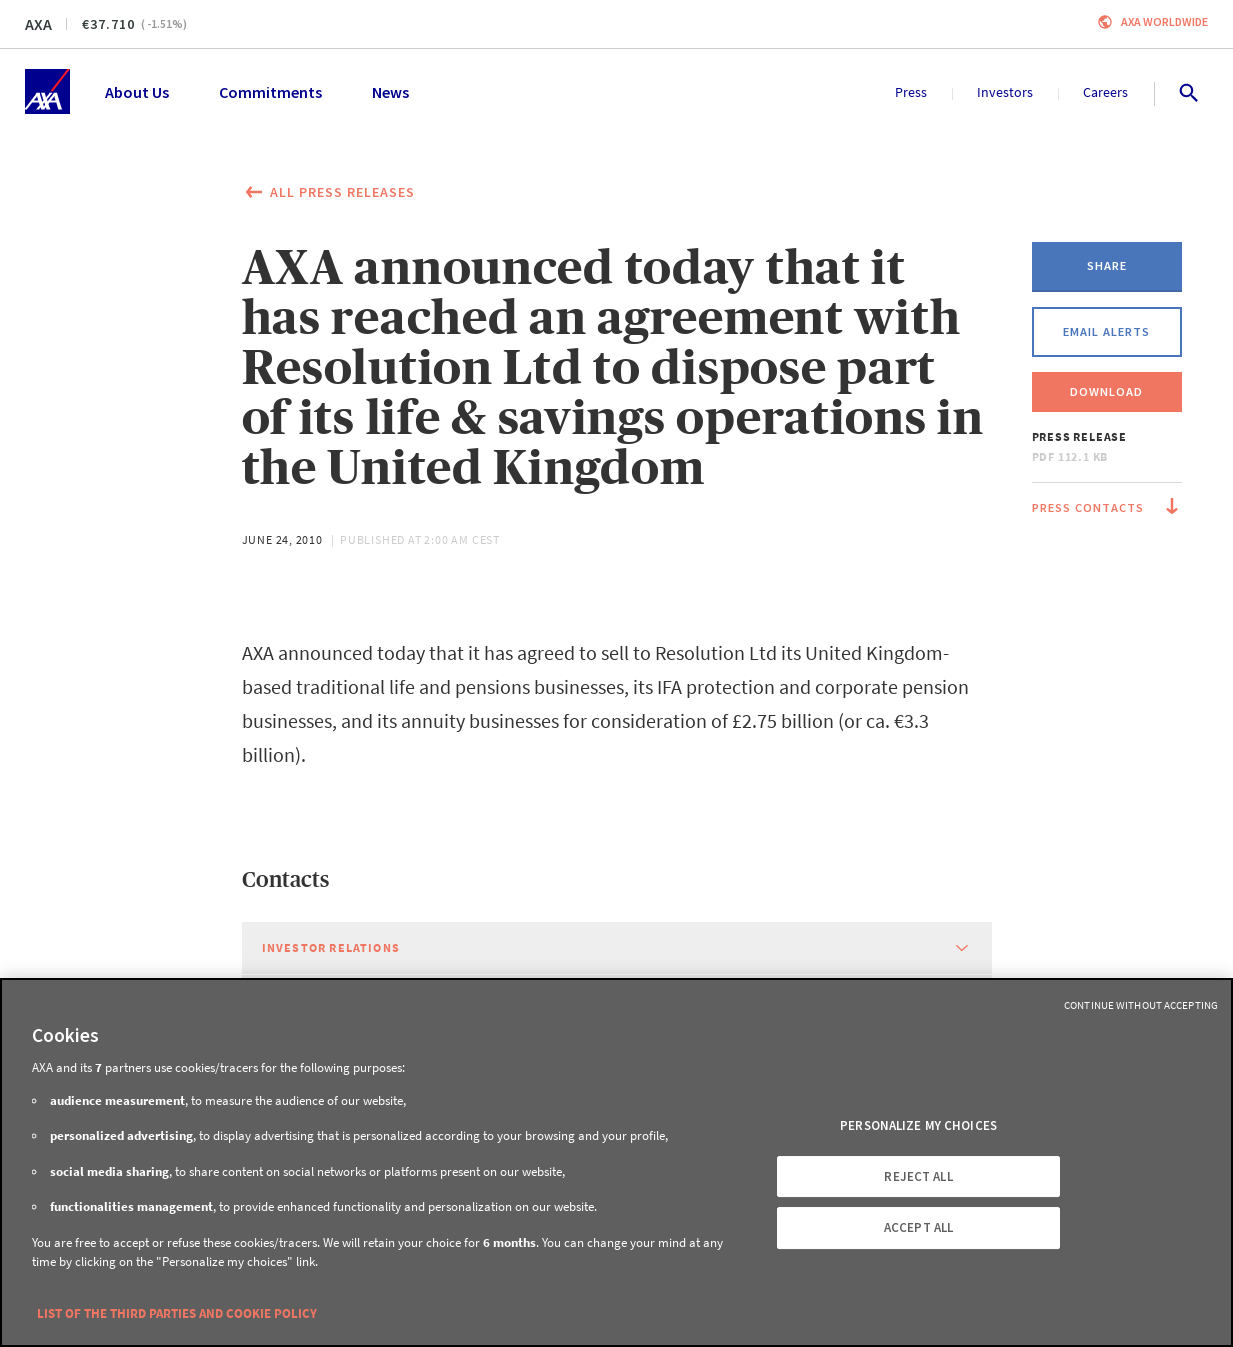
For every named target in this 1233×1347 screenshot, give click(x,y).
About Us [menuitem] (137, 92)
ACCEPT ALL (918, 1228)
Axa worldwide (1164, 21)
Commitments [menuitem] (270, 92)
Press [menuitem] (911, 92)
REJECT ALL (918, 1176)
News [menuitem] (390, 92)
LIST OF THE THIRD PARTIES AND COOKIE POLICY (177, 1313)
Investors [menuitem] (1005, 92)
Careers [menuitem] (1105, 92)
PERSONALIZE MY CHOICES (918, 1125)
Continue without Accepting (1141, 1005)
